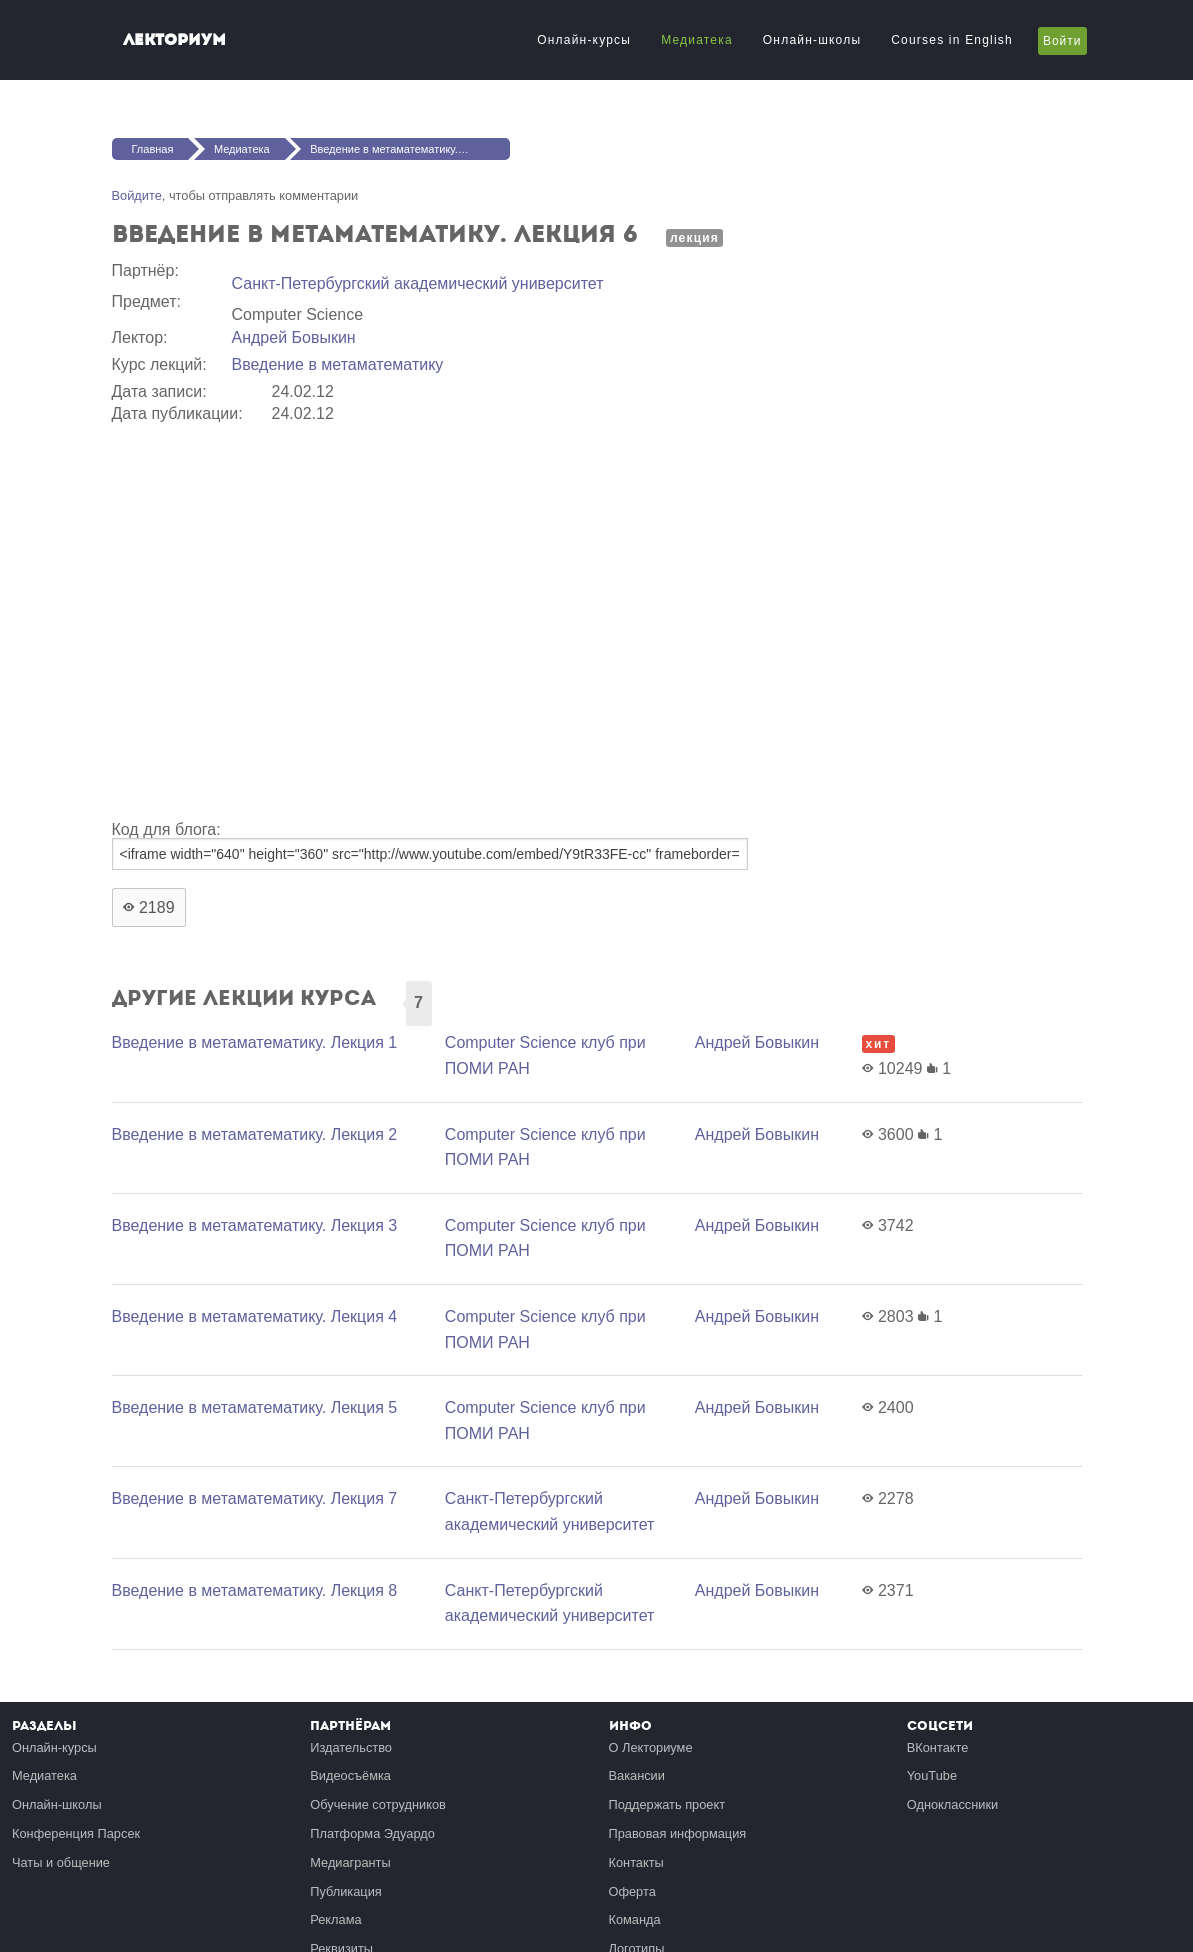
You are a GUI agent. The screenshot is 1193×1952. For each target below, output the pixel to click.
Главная (153, 149)
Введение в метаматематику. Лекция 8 (255, 1590)
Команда (635, 1919)
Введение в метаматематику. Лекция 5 (255, 1407)
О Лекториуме (651, 1747)
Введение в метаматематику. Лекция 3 (255, 1225)
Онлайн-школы (812, 40)
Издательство (351, 1747)
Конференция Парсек (76, 1833)
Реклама (335, 1919)
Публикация (346, 1891)
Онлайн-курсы (584, 40)
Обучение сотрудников (378, 1804)
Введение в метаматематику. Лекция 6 (408, 149)
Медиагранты (350, 1862)
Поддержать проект (667, 1804)
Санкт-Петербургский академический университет (418, 283)
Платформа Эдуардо (372, 1833)
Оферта (632, 1891)
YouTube (932, 1775)
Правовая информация (678, 1833)
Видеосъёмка (350, 1775)
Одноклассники (952, 1804)
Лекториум (174, 39)
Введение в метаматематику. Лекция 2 (255, 1134)
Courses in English (952, 40)
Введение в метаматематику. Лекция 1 (255, 1042)
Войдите (137, 195)
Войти (1062, 41)
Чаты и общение (61, 1862)
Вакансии (637, 1775)
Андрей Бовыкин (294, 337)
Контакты (636, 1862)
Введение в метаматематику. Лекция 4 (255, 1316)
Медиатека (697, 40)
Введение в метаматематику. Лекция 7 (255, 1498)
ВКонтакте (938, 1747)
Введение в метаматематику (338, 364)
